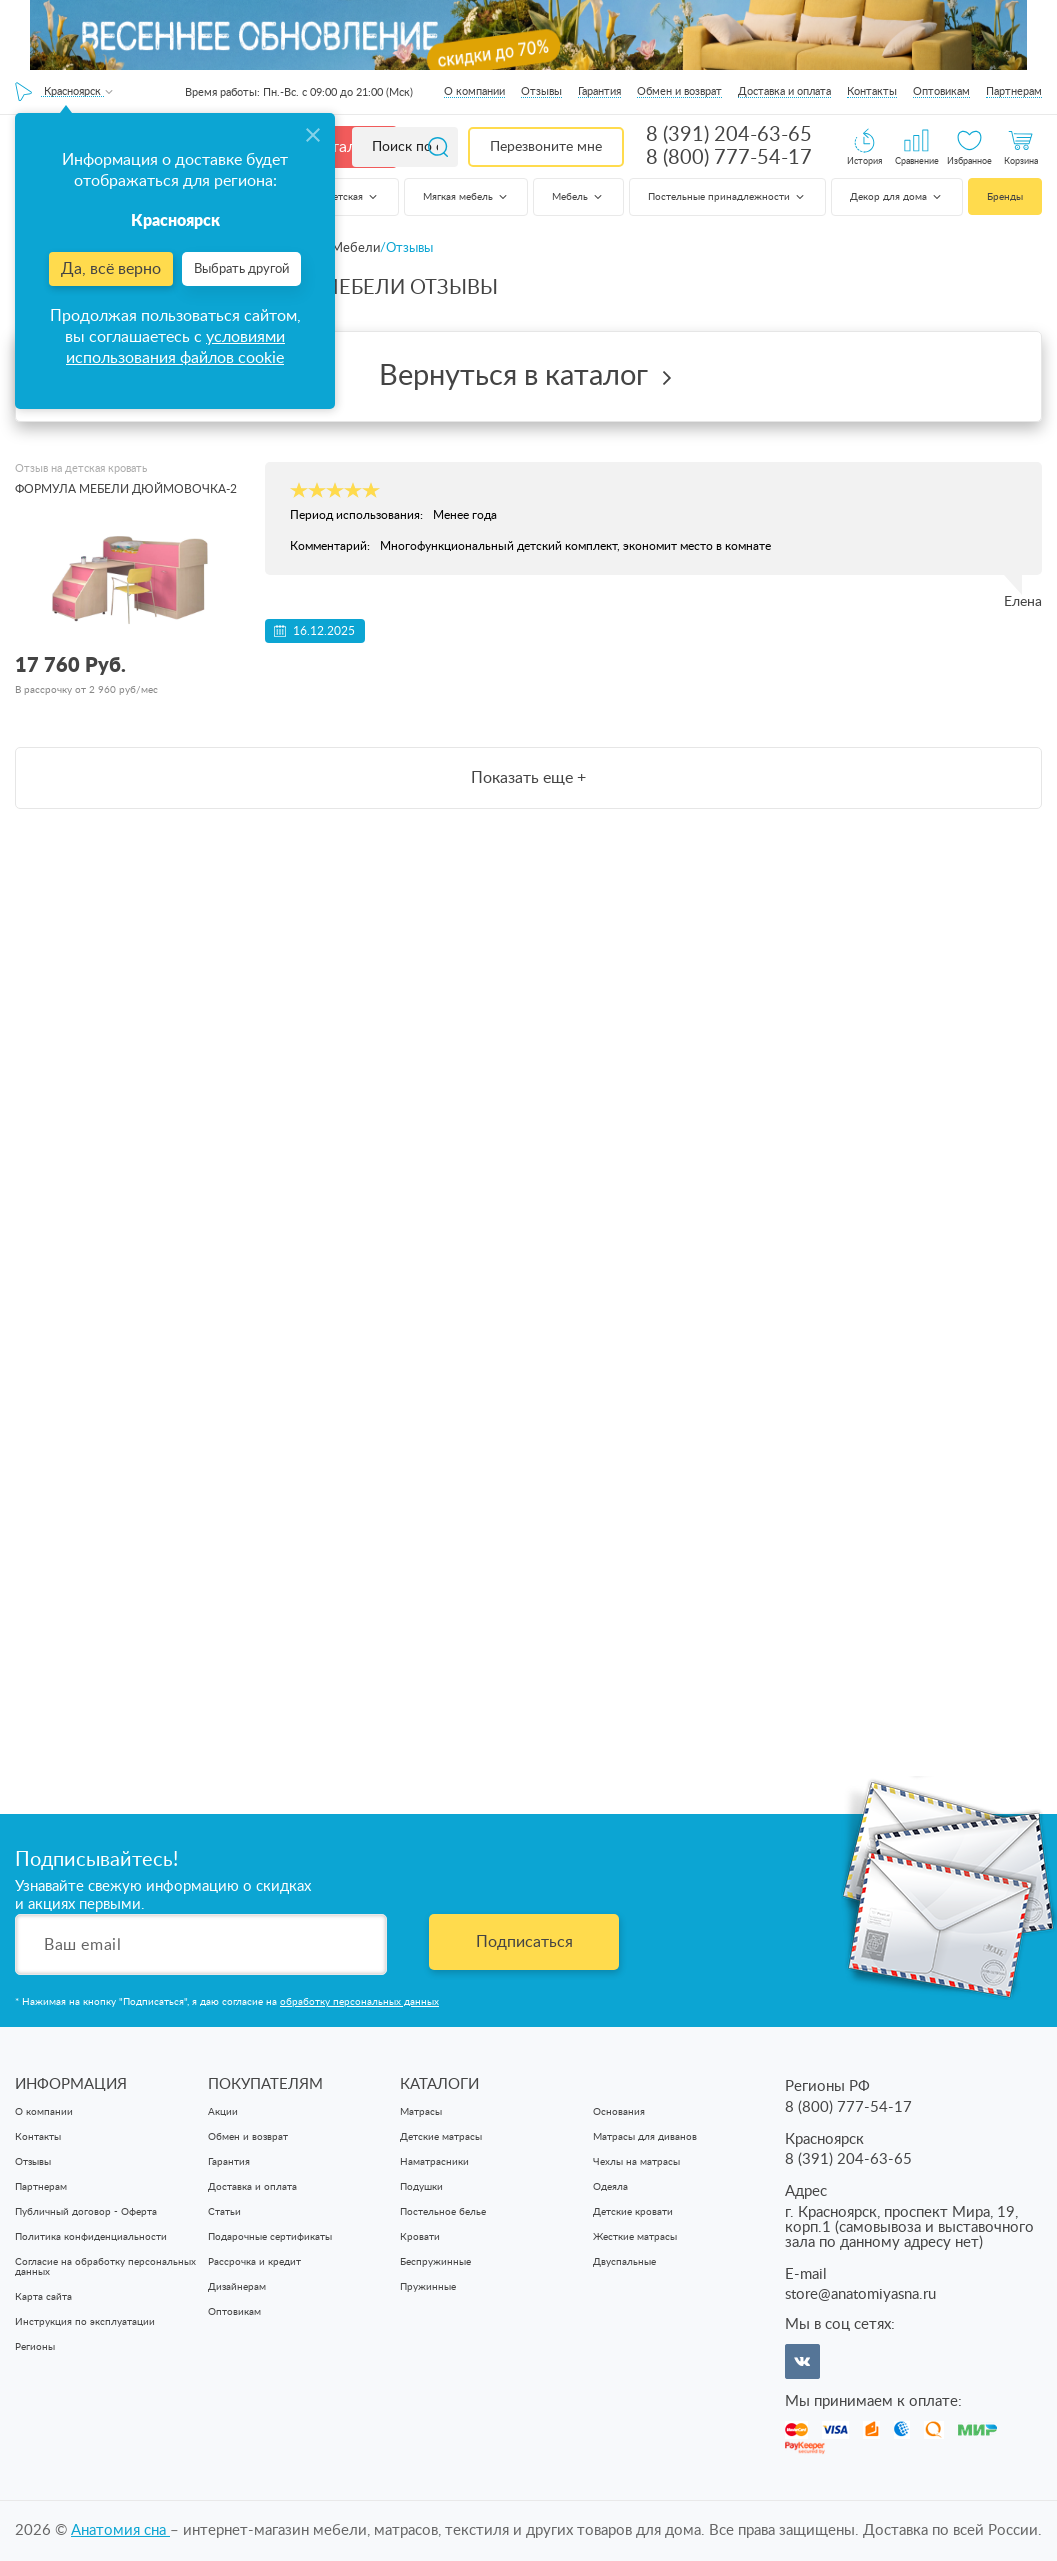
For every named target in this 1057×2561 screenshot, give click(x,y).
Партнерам (1014, 91)
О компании (474, 91)
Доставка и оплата (784, 91)
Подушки (421, 2187)
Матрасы (421, 2112)
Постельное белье (443, 2212)
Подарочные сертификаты (270, 2237)
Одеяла (610, 2187)
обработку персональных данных (359, 2002)
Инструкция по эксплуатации (85, 2322)
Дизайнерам (237, 2287)
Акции (223, 2112)
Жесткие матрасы (635, 2237)
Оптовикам (941, 91)
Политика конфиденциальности (91, 2237)
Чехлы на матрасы (636, 2162)
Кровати (420, 2237)
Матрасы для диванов (645, 2137)
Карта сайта (43, 2297)
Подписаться (524, 1942)
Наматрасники (434, 2162)
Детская (352, 197)
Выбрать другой (241, 269)
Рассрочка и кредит (254, 2262)
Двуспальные (624, 2262)
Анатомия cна (120, 2530)
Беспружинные (435, 2262)
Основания (619, 2112)
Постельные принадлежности (727, 197)
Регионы (35, 2347)
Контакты (872, 91)
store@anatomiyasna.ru (860, 2294)
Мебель (578, 197)
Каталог (342, 147)
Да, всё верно (111, 269)
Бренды (1005, 197)
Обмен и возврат (679, 91)
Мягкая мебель (466, 197)
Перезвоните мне (546, 147)
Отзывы (541, 91)
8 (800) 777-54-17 (729, 158)
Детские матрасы (441, 2137)
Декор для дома (897, 197)
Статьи (224, 2212)
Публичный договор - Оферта (86, 2212)
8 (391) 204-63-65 (729, 135)
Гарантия (599, 91)
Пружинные (428, 2287)
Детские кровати (633, 2212)
